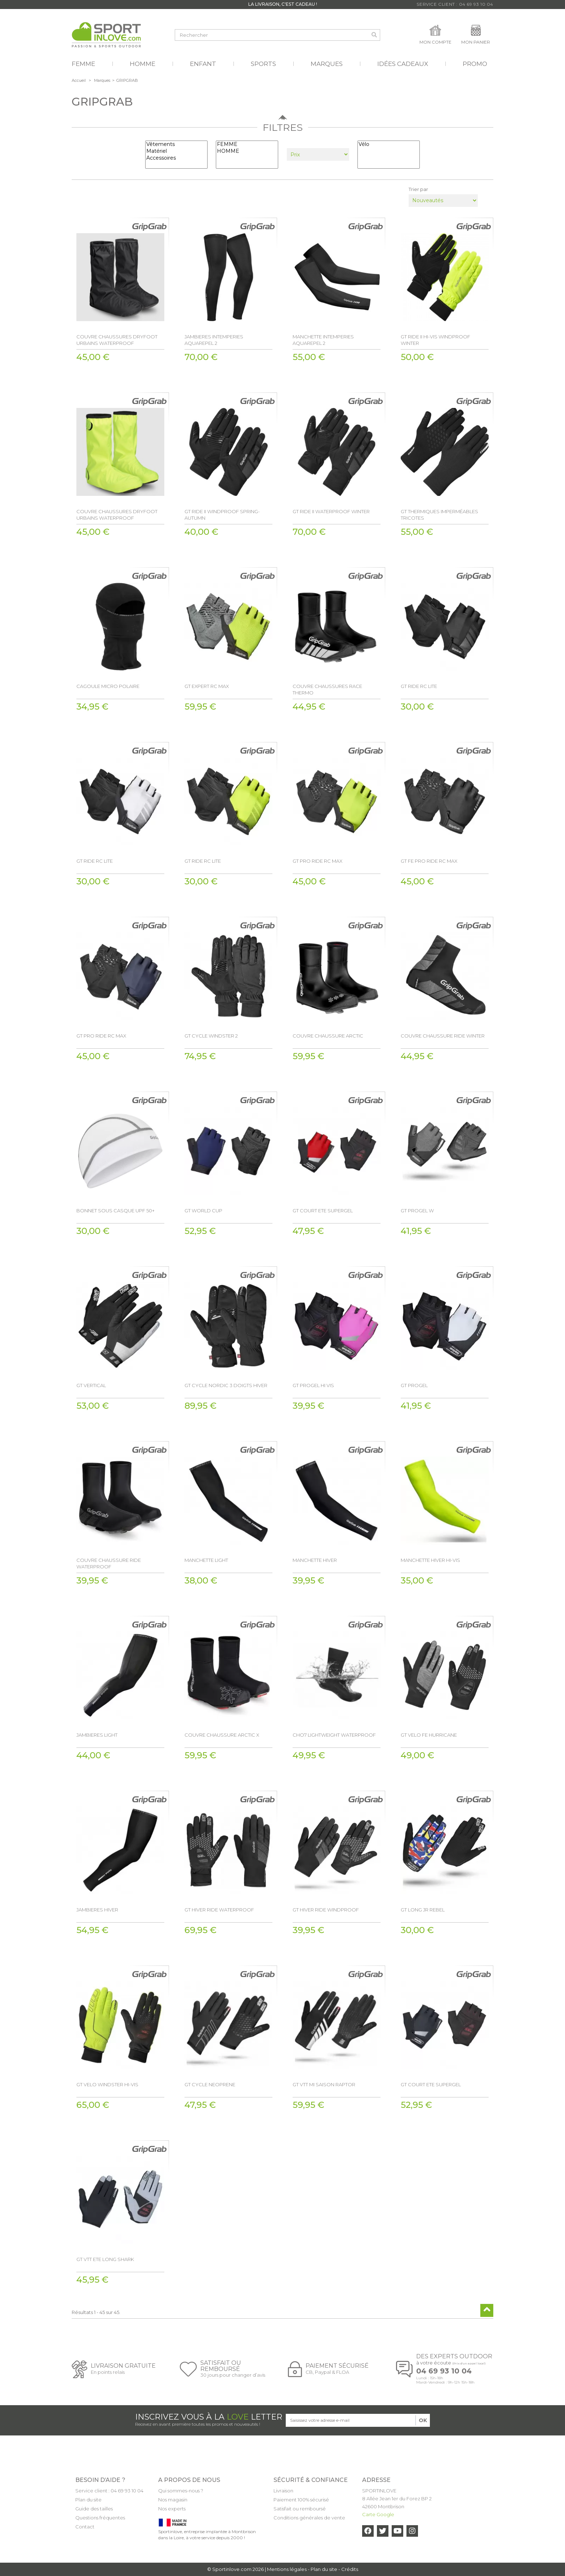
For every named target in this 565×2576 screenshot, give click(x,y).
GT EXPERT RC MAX (206, 686)
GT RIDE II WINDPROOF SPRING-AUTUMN (222, 514)
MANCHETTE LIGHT (206, 1560)
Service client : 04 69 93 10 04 (109, 2490)
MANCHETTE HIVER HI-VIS (430, 1560)
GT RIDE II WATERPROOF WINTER (331, 511)
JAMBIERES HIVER (97, 1910)
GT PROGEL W (417, 1210)
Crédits (349, 2569)
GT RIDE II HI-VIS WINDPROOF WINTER (435, 340)
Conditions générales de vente (309, 2518)
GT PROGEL (414, 1385)
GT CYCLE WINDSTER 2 (211, 1036)
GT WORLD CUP (203, 1210)
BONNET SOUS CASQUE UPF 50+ (115, 1210)
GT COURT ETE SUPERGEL (323, 1210)
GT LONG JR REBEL (423, 1910)
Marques (102, 80)
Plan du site (88, 2499)
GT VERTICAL (91, 1385)
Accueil (79, 80)
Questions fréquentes (100, 2518)
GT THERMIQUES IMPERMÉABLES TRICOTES (439, 514)
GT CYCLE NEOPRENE (209, 2084)
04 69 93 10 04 (444, 2371)
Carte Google (378, 2514)
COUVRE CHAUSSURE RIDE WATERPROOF (108, 1563)
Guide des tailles (94, 2508)
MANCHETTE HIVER (315, 1560)
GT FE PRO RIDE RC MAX (429, 861)
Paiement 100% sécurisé (301, 2499)
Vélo (388, 144)
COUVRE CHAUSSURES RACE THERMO (327, 689)
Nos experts (172, 2508)
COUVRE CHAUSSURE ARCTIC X (221, 1735)
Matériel (176, 151)
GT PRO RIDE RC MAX (317, 861)
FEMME (247, 144)
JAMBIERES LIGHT (96, 1735)
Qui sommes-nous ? (180, 2490)
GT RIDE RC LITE (419, 686)
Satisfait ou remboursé (299, 2508)
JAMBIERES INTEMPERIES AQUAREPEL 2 (213, 340)
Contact (84, 2527)
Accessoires (176, 158)
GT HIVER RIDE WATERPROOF (219, 1910)
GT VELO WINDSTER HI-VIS (107, 2084)
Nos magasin (172, 2499)
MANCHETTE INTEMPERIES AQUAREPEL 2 (323, 340)
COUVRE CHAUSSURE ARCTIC (328, 1036)
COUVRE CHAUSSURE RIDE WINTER (443, 1036)
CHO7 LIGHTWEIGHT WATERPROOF (334, 1735)
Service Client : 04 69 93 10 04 (455, 4)
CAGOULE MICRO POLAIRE (107, 686)
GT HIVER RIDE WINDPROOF (326, 1910)
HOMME (247, 151)
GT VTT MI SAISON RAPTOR (324, 2084)
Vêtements (176, 144)
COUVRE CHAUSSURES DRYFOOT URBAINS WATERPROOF (116, 340)
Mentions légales (287, 2569)
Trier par (418, 189)
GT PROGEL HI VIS (313, 1385)
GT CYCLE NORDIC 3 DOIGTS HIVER (225, 1385)
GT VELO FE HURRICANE (429, 1735)
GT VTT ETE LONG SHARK (105, 2259)
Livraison (283, 2490)
